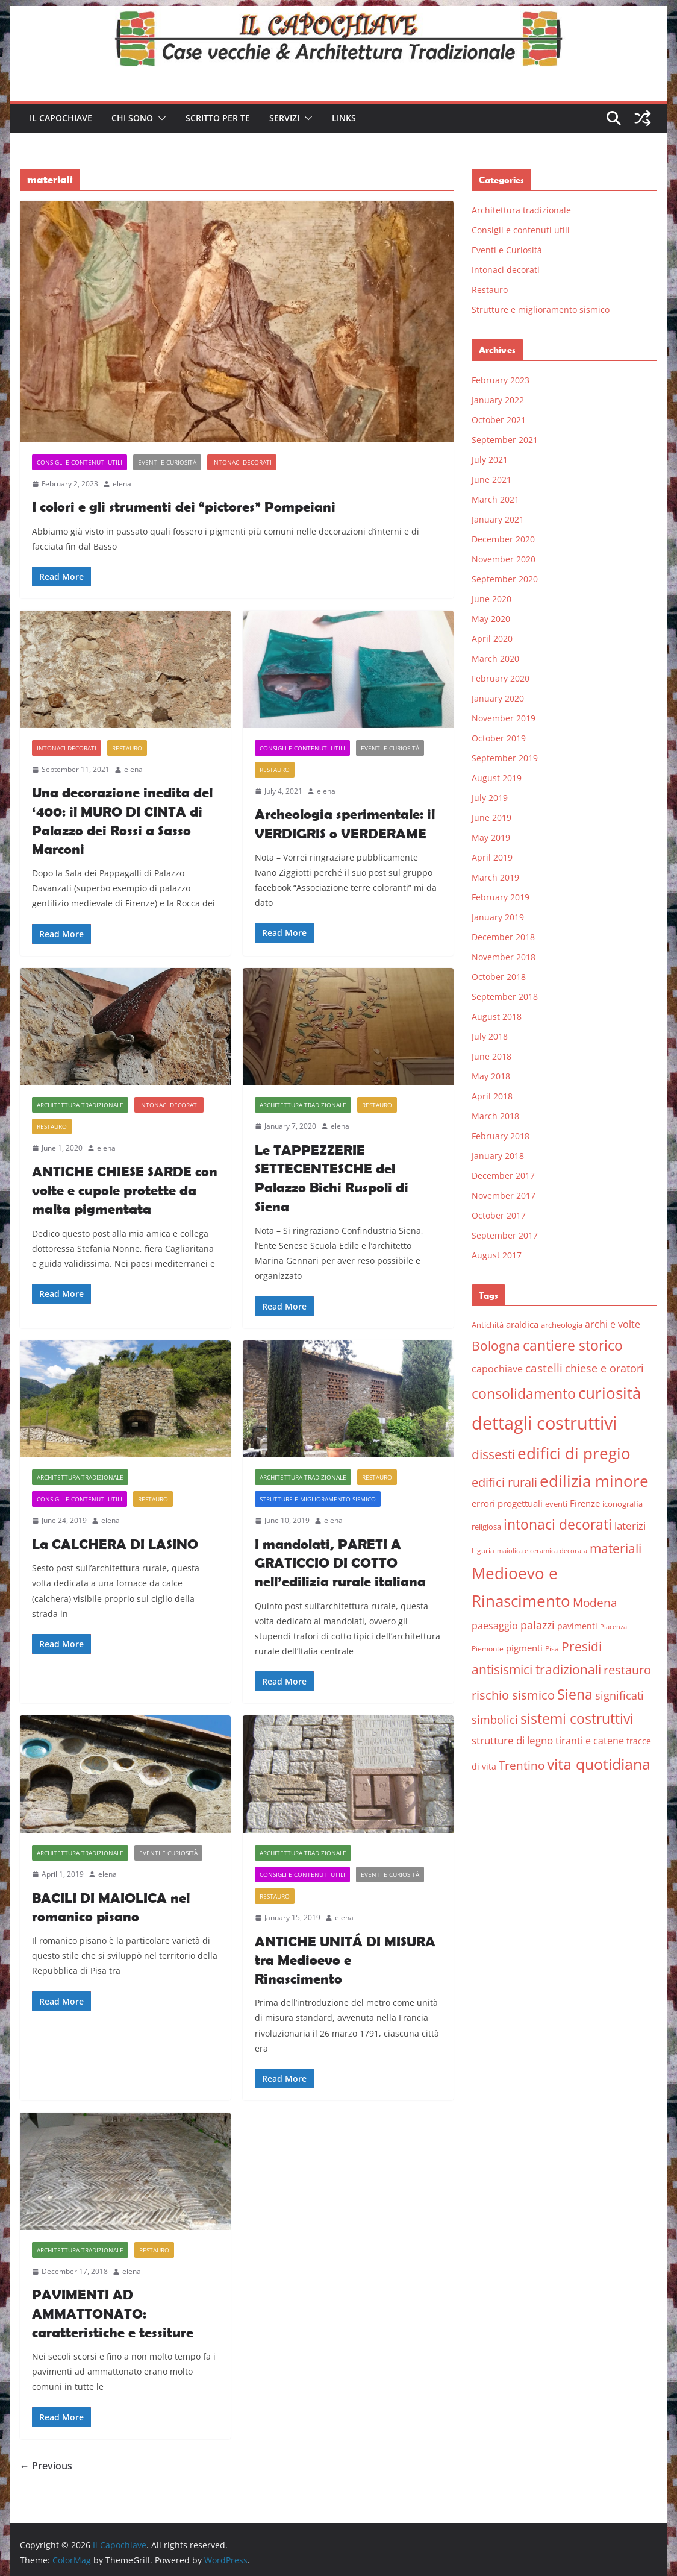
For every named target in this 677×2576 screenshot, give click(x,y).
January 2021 (498, 519)
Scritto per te (218, 118)
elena (122, 484)
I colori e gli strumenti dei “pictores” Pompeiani (183, 506)
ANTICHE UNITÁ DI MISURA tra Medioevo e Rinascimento (345, 1960)
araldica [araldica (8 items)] (522, 1324)
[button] (159, 118)
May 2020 (491, 618)
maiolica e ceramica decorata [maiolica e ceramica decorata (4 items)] (542, 1551)
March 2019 (495, 877)
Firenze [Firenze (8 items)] (585, 1503)
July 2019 (490, 797)
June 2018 (491, 1056)
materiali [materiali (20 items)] (615, 1548)
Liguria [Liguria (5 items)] (483, 1550)
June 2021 (491, 479)
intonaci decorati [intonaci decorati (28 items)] (558, 1524)
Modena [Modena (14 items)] (595, 1602)
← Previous (46, 2465)
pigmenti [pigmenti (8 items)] (524, 1648)
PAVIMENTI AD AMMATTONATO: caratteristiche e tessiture (112, 2313)
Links (344, 118)
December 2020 (503, 539)
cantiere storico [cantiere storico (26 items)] (573, 1345)
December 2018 (503, 937)
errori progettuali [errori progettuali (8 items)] (507, 1503)
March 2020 (495, 658)
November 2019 (503, 718)
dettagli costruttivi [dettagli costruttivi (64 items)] (544, 1423)
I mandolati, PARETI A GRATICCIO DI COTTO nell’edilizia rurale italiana (340, 1562)
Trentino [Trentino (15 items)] (521, 1765)
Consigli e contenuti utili (79, 462)
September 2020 (505, 579)
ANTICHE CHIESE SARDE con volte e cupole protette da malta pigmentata (124, 1190)
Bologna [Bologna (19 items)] (496, 1345)
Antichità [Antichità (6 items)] (488, 1324)
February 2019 (500, 897)
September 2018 (505, 996)
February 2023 (500, 380)
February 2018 (500, 1136)
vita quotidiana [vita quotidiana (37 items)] (598, 1763)
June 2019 (491, 817)
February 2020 (500, 678)
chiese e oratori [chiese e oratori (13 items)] (604, 1368)
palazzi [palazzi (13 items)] (537, 1625)
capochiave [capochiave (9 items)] (497, 1368)
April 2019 (492, 857)
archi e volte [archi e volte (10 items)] (612, 1324)
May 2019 (491, 837)
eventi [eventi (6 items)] (556, 1503)
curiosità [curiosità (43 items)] (609, 1393)
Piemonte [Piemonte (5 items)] (488, 1649)
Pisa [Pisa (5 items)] (552, 1649)
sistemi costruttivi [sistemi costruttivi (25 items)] (577, 1718)
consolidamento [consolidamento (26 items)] (524, 1393)
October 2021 (499, 420)
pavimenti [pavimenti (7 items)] (577, 1626)
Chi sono (132, 118)
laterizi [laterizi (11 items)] (630, 1526)
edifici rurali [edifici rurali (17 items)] (504, 1482)
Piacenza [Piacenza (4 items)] (613, 1627)
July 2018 (490, 1036)
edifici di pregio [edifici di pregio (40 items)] (574, 1453)
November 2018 (503, 957)
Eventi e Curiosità (167, 462)
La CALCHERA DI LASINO (115, 1544)
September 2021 (505, 439)
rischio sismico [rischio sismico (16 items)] (513, 1695)
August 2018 (497, 1016)
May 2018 (491, 1076)
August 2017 (497, 1255)
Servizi (284, 118)
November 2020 (503, 559)
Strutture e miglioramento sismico (318, 1499)
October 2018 (499, 976)
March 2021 (495, 499)
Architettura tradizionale (80, 1105)
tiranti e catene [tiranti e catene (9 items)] (589, 1740)
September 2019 (505, 758)
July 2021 (490, 459)
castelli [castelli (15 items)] (544, 1368)
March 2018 (495, 1116)
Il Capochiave (61, 118)
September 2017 (505, 1235)
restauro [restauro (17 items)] (627, 1670)
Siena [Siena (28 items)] (575, 1694)
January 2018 (498, 1155)
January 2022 (498, 400)
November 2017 (503, 1195)
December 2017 (503, 1175)
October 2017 (499, 1215)
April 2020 (492, 638)
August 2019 (497, 778)
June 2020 (491, 599)
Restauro (127, 748)
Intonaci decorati (242, 462)
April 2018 (492, 1096)
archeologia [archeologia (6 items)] (561, 1324)
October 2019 (499, 738)
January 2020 (498, 698)
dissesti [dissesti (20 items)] (493, 1454)
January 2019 (498, 917)
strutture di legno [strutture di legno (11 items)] (512, 1740)
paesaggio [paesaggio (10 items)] (495, 1625)
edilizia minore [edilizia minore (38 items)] (594, 1481)
